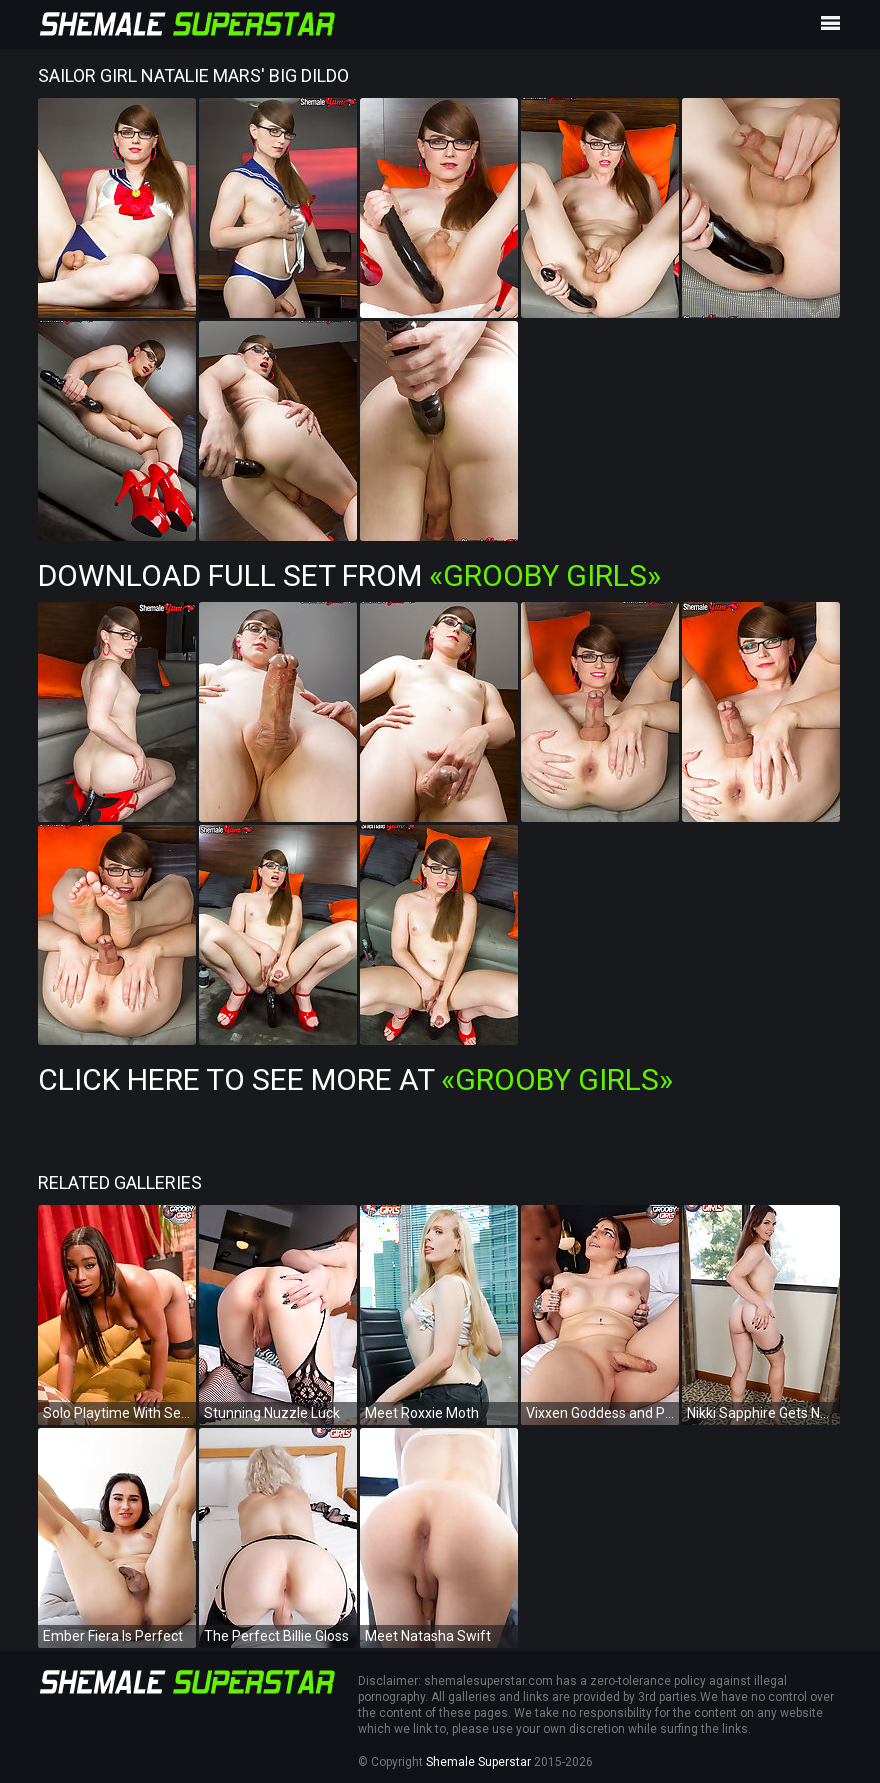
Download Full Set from (349, 575)
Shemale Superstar (478, 1762)
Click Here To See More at (355, 1079)
